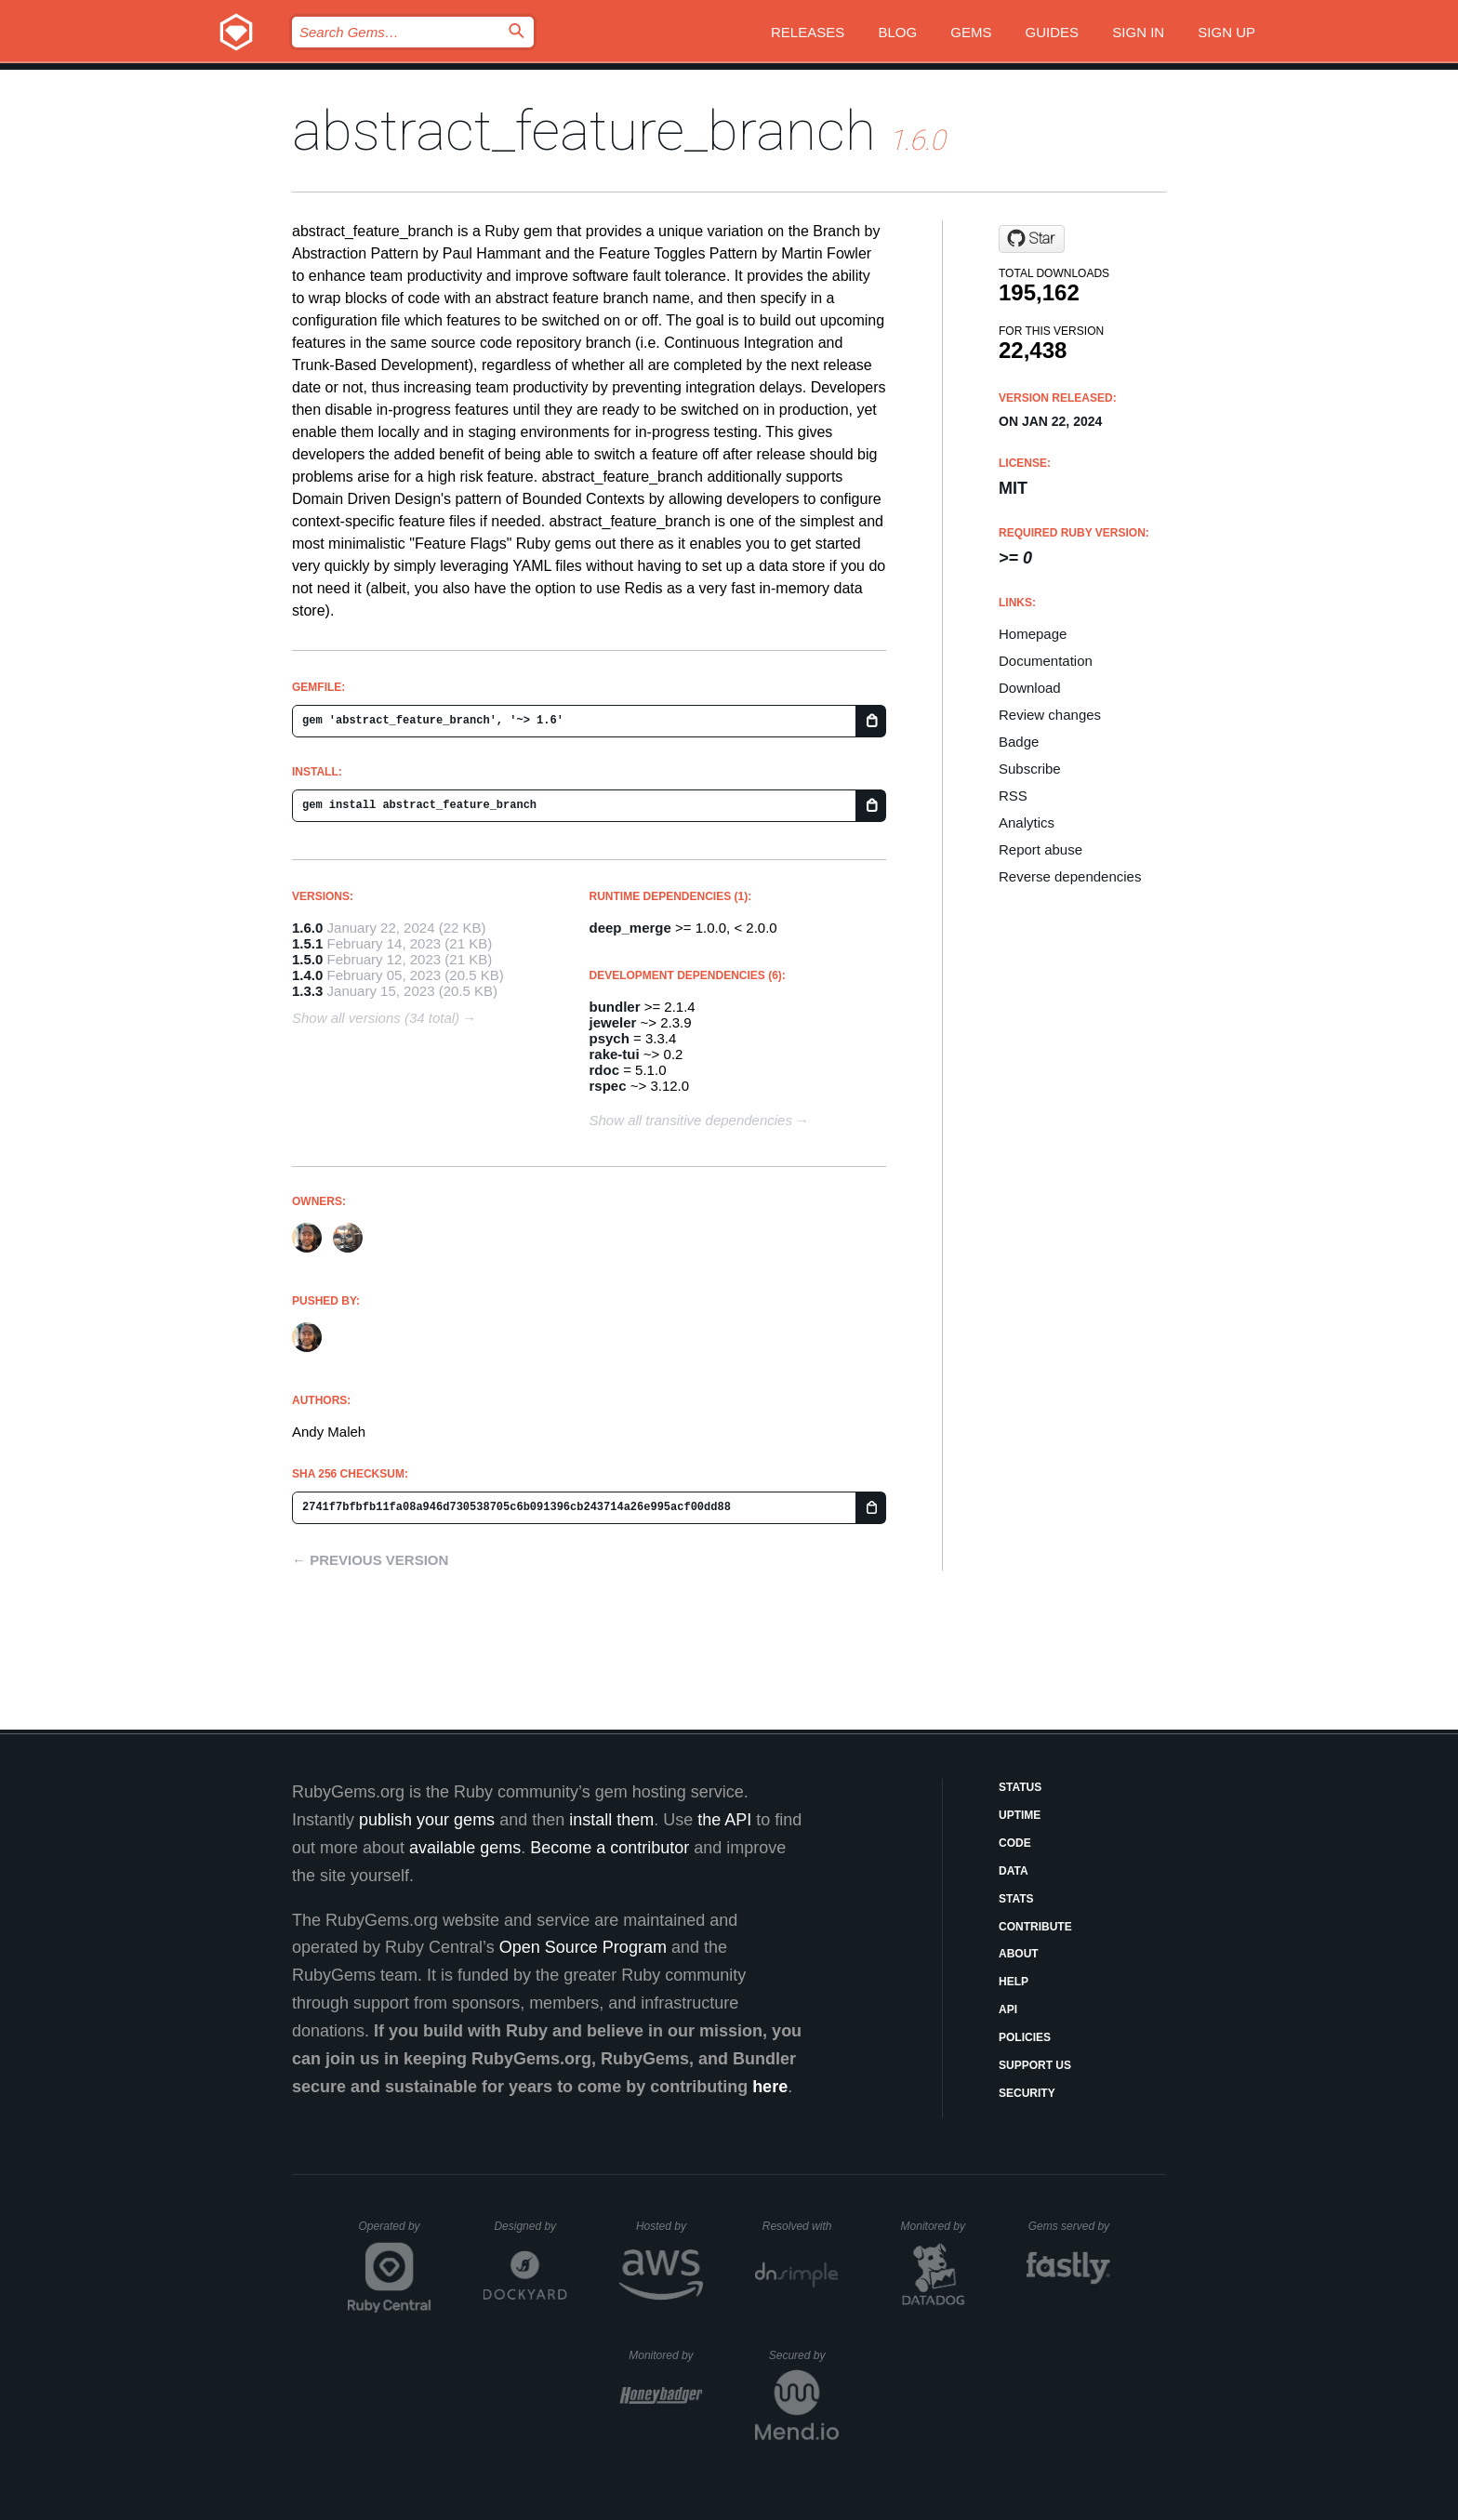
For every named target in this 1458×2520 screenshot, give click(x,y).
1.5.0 (307, 959)
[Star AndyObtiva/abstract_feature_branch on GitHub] (1032, 239)
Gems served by (1069, 2226)
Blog (897, 32)
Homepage (1033, 634)
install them (611, 1819)
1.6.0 (307, 927)
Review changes (1050, 715)
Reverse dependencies (1070, 876)
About (1019, 1953)
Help (1013, 1981)
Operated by (395, 2233)
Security (1027, 2093)
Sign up (1226, 32)
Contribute (1035, 1926)
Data (1013, 1870)
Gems (970, 32)
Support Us (1035, 2065)
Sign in (1138, 32)
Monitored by (938, 2226)
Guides (1053, 32)
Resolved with (800, 2226)
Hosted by (669, 2226)
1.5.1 (307, 943)
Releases (807, 32)
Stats (1016, 1898)
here (770, 2086)
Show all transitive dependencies (691, 1120)
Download (1030, 688)
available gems (465, 1847)
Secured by (804, 2355)
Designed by (530, 2226)
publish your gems (427, 1819)
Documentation (1046, 661)
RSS (1013, 795)
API (1008, 2009)
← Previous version (370, 1560)
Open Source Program (583, 1947)
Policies (1025, 2037)
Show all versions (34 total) (375, 1018)
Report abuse (1040, 849)
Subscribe (1030, 768)
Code (1015, 1843)
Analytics (1026, 822)
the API (724, 1819)
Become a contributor (609, 1847)
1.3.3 (307, 991)
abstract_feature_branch (584, 131)
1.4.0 (307, 975)
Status (1020, 1787)
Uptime (1019, 1815)
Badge (1019, 741)
